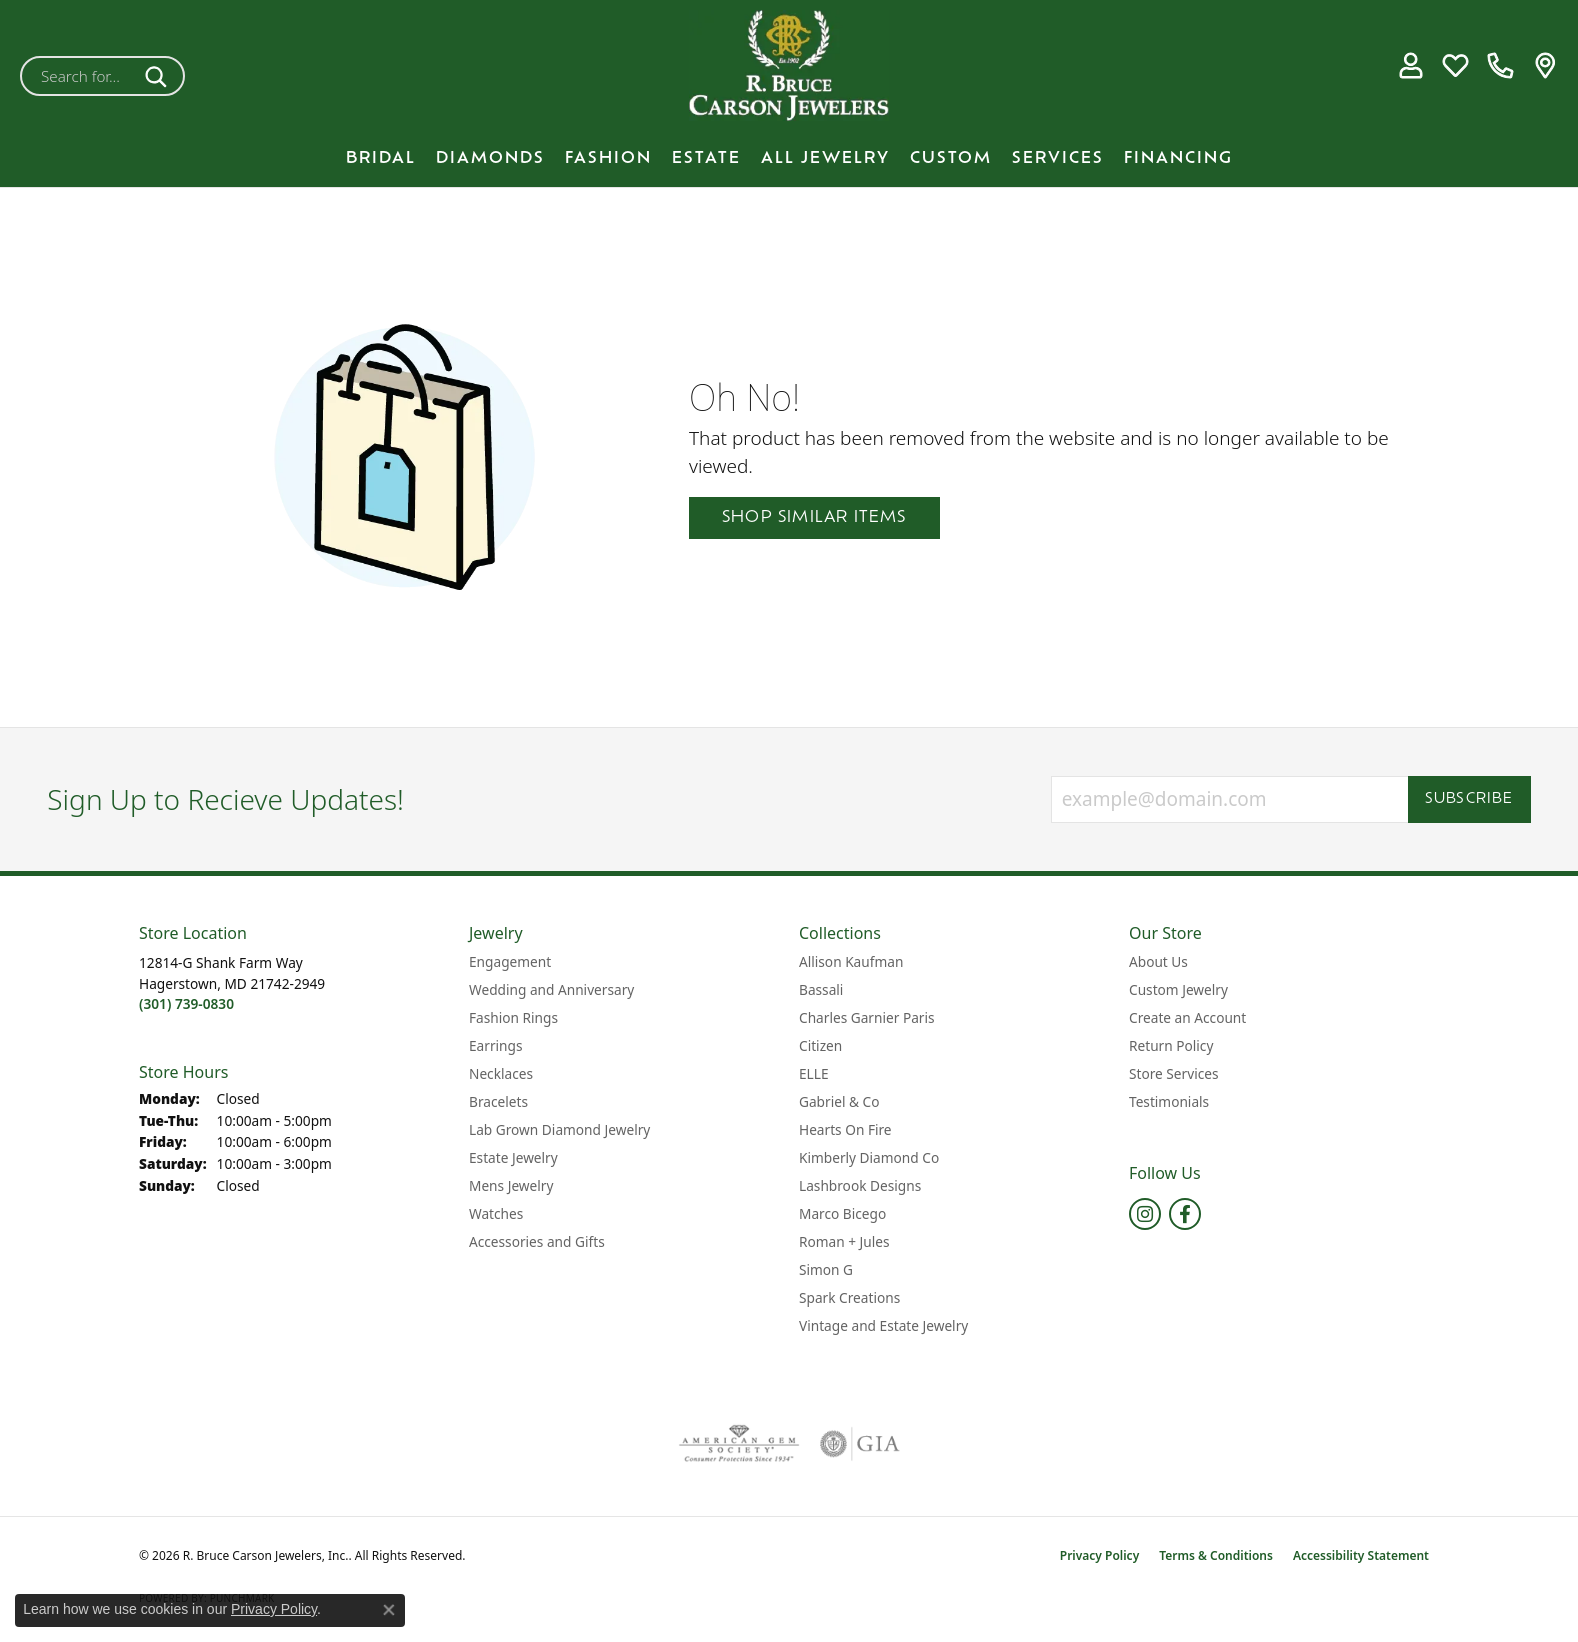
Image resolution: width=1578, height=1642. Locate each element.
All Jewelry (825, 159)
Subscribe (1469, 799)
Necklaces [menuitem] (501, 1073)
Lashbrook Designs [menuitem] (860, 1185)
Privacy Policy (1099, 1555)
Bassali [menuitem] (821, 989)
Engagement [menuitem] (510, 961)
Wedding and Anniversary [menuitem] (551, 989)
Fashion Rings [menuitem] (513, 1017)
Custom (951, 159)
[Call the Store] (186, 1003)
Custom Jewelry (1178, 989)
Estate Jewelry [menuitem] (513, 1157)
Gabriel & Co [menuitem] (839, 1101)
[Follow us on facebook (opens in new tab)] (1185, 1214)
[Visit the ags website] (739, 1444)
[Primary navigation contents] (789, 159)
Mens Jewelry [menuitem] (511, 1185)
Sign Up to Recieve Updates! (225, 800)
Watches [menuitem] (496, 1213)
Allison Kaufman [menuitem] (851, 961)
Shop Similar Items (814, 518)
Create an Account (1187, 1017)
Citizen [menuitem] (820, 1045)
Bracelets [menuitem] (498, 1101)
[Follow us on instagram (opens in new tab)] (1145, 1214)
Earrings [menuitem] (496, 1045)
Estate (706, 159)
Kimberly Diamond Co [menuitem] (869, 1157)
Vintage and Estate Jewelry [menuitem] (883, 1325)
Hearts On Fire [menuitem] (845, 1129)
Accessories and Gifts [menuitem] (537, 1241)
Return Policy (1171, 1045)
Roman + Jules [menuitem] (844, 1241)
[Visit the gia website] (860, 1444)
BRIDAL (381, 159)
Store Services (1174, 1073)
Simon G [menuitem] (826, 1269)
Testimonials (1169, 1101)
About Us (1158, 961)
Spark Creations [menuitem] (849, 1297)
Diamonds (490, 159)
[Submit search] (159, 76)
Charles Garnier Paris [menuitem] (867, 1017)
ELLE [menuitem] (814, 1073)
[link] (1500, 66)
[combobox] (79, 76)
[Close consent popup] (389, 1610)
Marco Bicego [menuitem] (842, 1213)
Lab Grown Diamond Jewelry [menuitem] (559, 1129)
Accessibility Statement (1361, 1555)
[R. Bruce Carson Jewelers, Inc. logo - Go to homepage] (789, 65)
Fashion (608, 159)
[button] (1410, 66)
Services (1058, 159)
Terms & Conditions (1216, 1555)
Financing (1178, 159)
